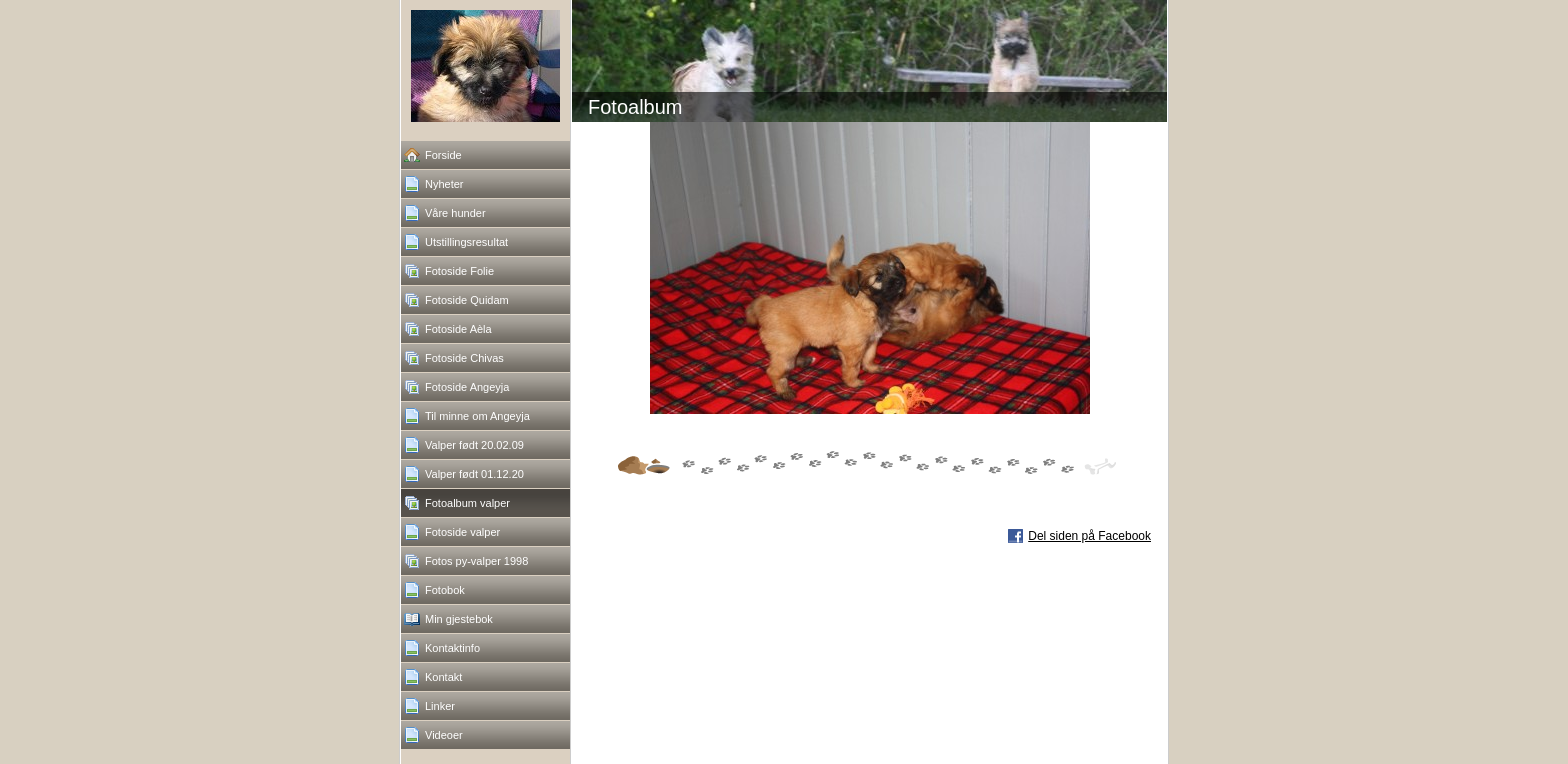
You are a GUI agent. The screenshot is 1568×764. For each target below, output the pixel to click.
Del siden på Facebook (1089, 536)
